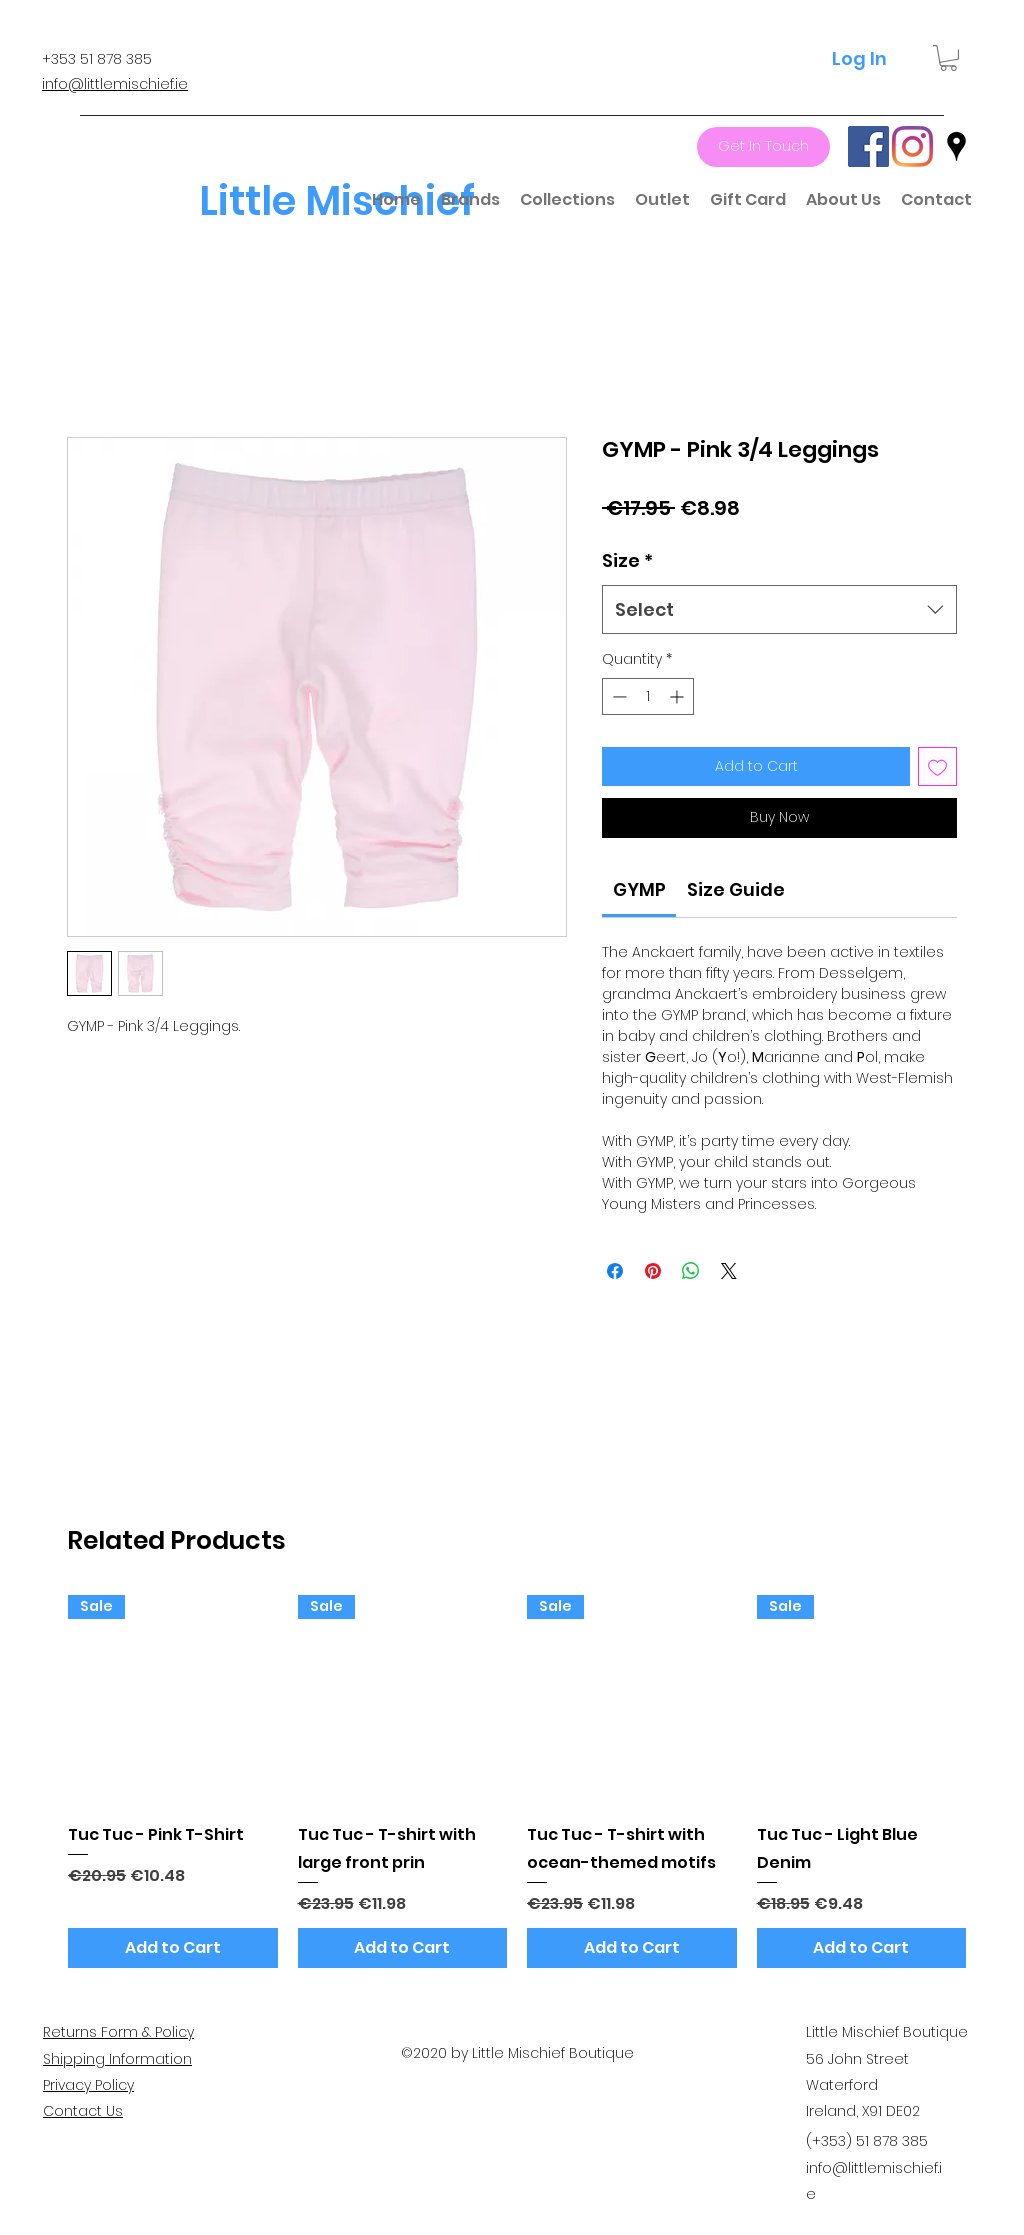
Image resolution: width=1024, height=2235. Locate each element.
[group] (517, 1781)
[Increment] (678, 696)
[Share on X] (729, 1271)
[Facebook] (868, 146)
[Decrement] (617, 696)
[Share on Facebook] (615, 1271)
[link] (639, 889)
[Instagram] (912, 146)
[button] (948, 58)
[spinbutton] (648, 696)
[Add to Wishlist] (937, 766)
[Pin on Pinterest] (653, 1271)
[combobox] (779, 610)
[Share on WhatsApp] (691, 1271)
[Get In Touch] (763, 147)
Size (627, 560)
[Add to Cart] (173, 1948)
